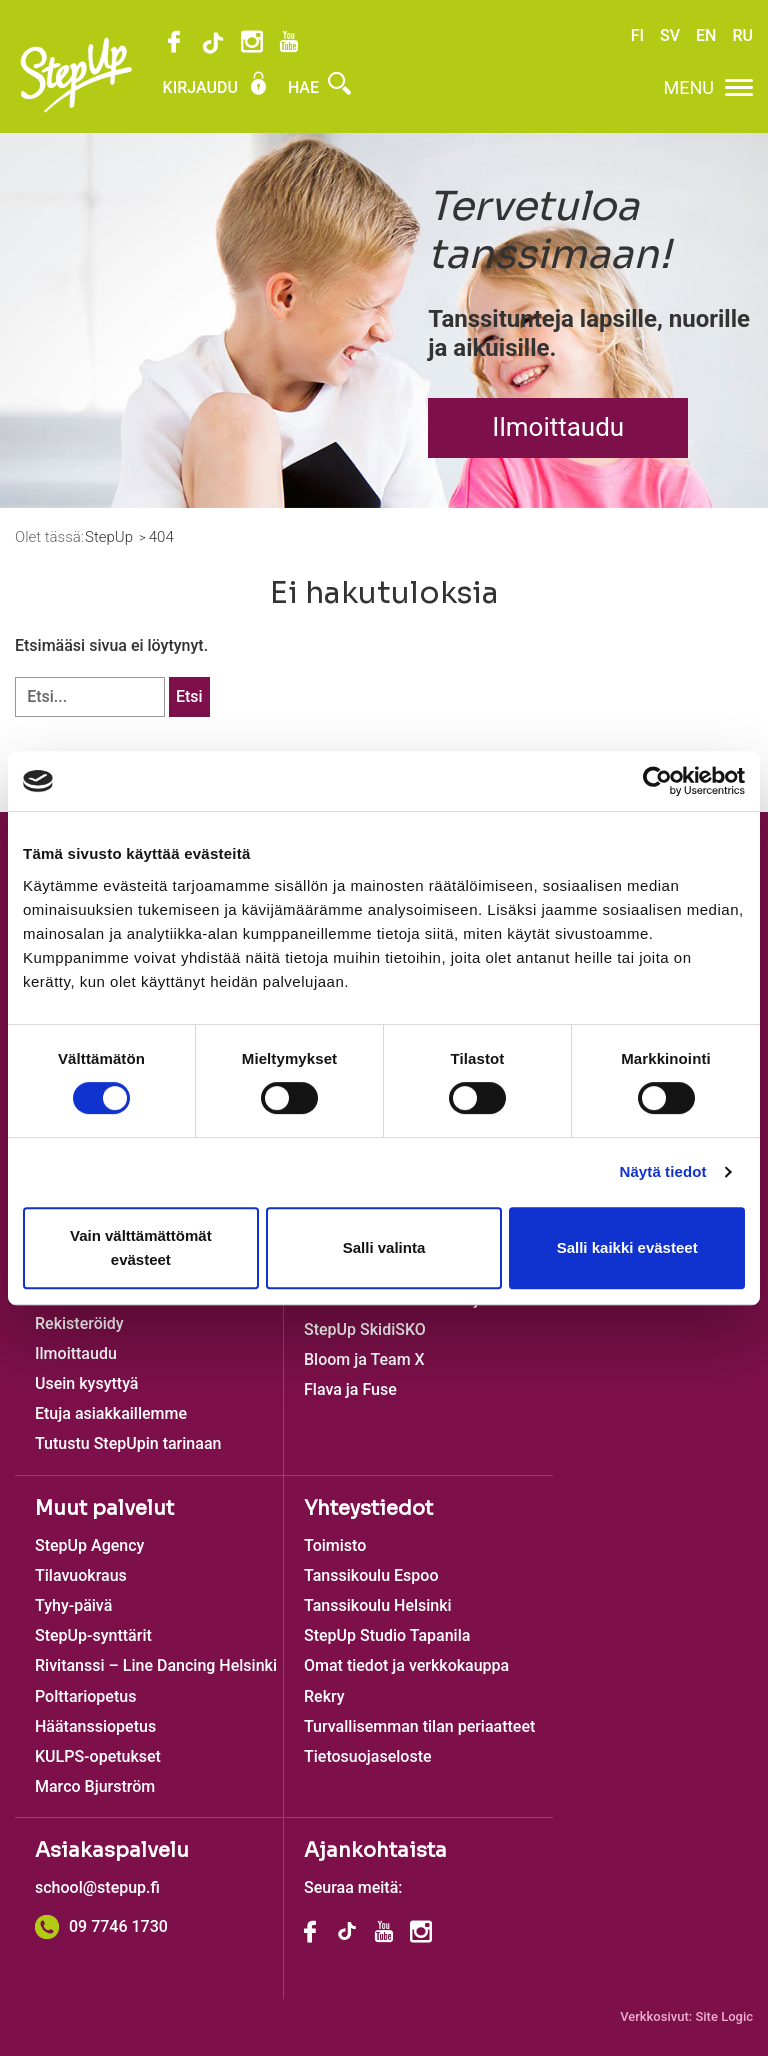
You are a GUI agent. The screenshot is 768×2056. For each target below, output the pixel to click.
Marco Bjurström (95, 1786)
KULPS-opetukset (98, 1756)
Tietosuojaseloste (368, 1756)
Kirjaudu (216, 87)
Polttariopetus (85, 1696)
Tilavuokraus (81, 1575)
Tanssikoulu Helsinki (378, 1605)
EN (706, 35)
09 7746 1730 (101, 1926)
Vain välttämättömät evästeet (141, 1247)
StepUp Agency (89, 1545)
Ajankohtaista (375, 1850)
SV (670, 35)
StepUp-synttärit (93, 1635)
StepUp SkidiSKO (365, 1329)
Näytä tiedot (663, 1171)
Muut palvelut (104, 1508)
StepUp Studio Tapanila (387, 1635)
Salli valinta (384, 1247)
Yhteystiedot (368, 1508)
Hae (319, 87)
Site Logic (724, 2016)
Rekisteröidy (79, 1323)
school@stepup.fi (97, 1887)
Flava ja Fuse (350, 1389)
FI (637, 35)
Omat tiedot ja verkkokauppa (406, 1665)
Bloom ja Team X (364, 1359)
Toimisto (335, 1545)
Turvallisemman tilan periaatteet (419, 1726)
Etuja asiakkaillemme (111, 1413)
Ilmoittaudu (558, 427)
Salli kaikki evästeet (627, 1247)
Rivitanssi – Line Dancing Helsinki (156, 1665)
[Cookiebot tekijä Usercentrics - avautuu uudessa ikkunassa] (657, 781)
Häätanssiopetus (95, 1726)
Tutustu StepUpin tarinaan (128, 1443)
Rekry (324, 1696)
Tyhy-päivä (73, 1605)
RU (742, 35)
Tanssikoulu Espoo (371, 1575)
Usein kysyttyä (86, 1383)
